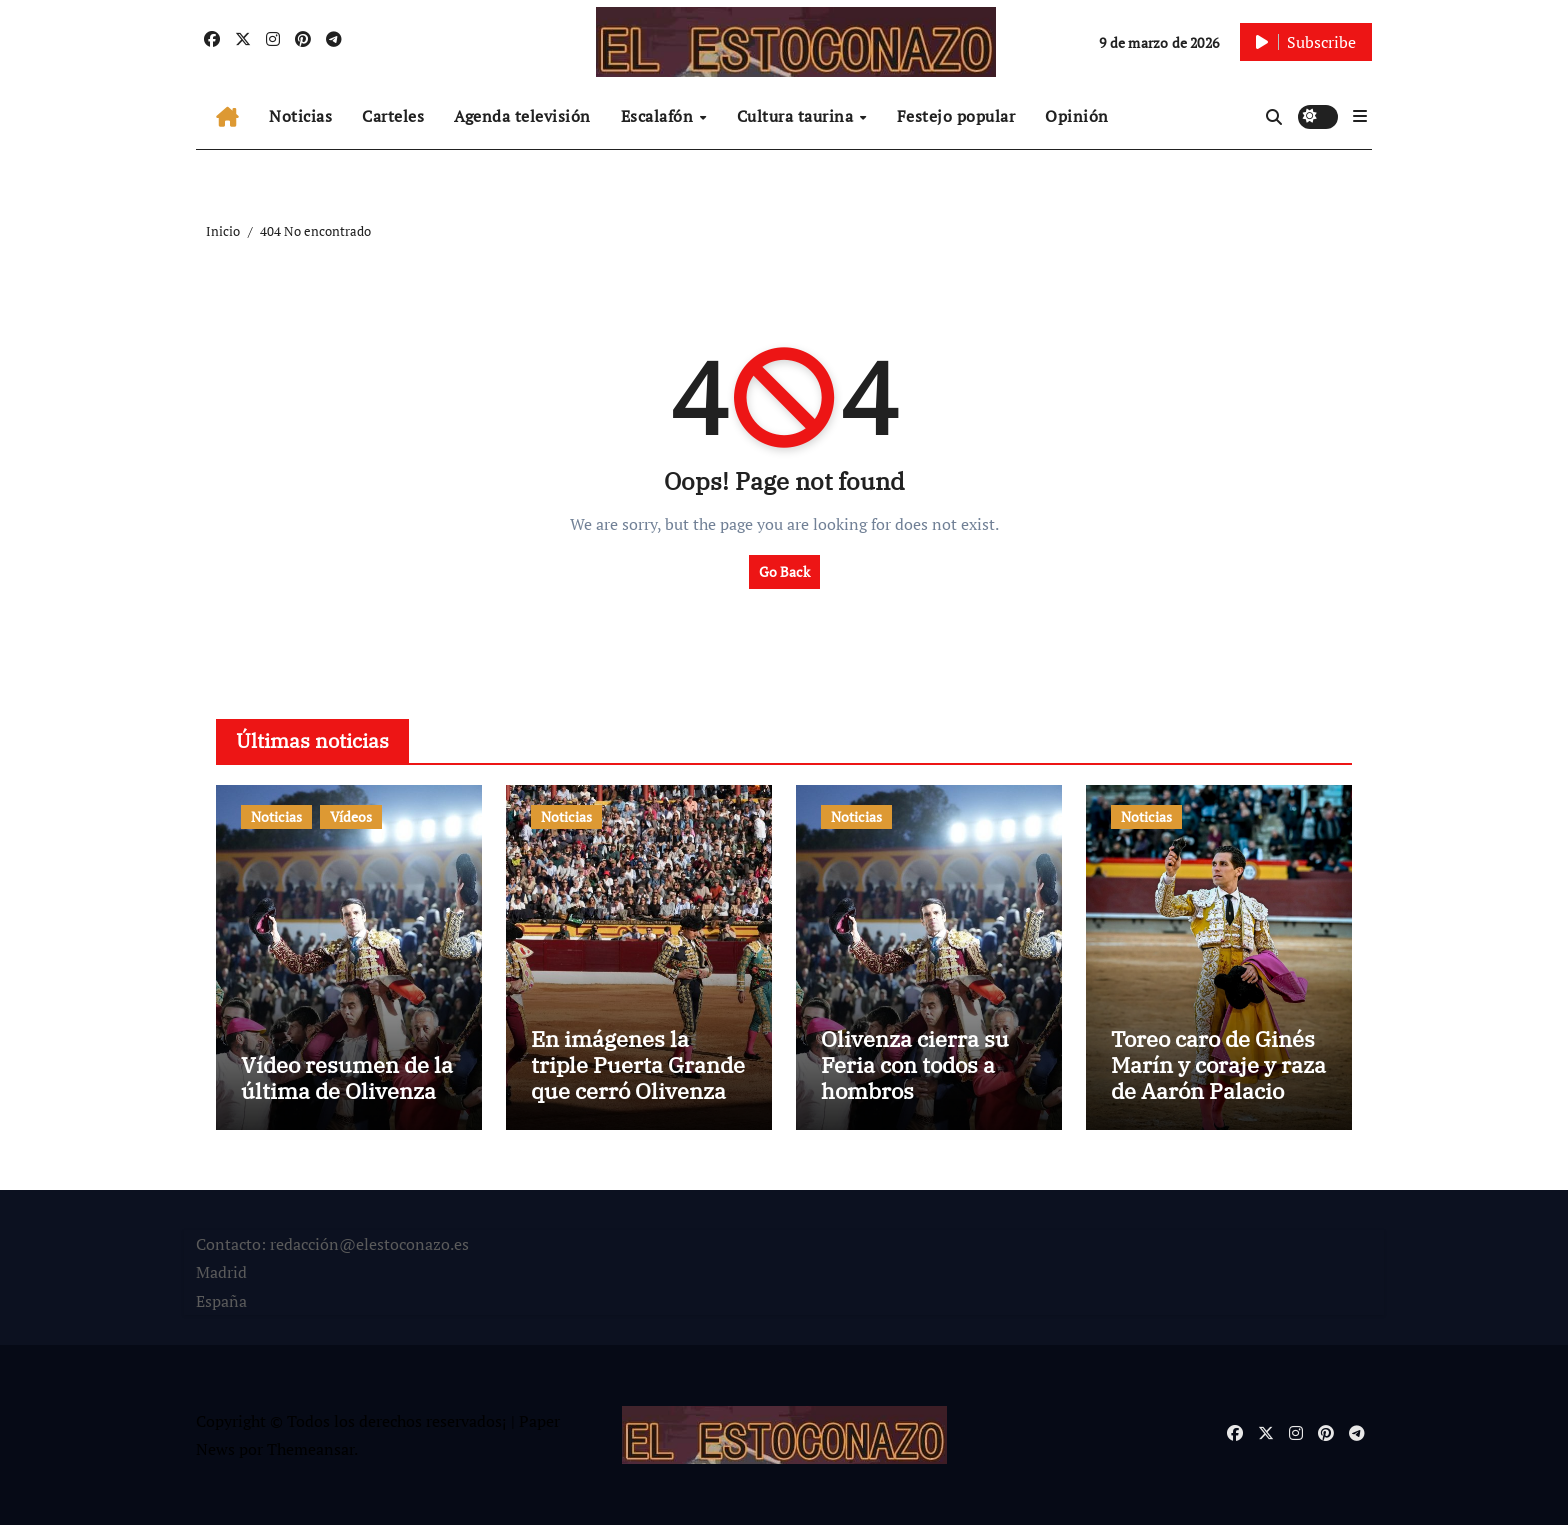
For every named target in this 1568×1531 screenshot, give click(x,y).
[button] (1360, 116)
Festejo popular (956, 116)
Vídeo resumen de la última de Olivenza (347, 1083)
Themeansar (310, 1455)
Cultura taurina (797, 116)
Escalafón (659, 116)
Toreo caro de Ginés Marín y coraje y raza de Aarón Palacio (1218, 1070)
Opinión (1077, 116)
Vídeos (351, 816)
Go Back (784, 571)
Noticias (300, 116)
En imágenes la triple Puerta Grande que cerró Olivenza (638, 1070)
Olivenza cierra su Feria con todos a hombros (915, 1070)
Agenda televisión (522, 116)
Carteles (393, 116)
